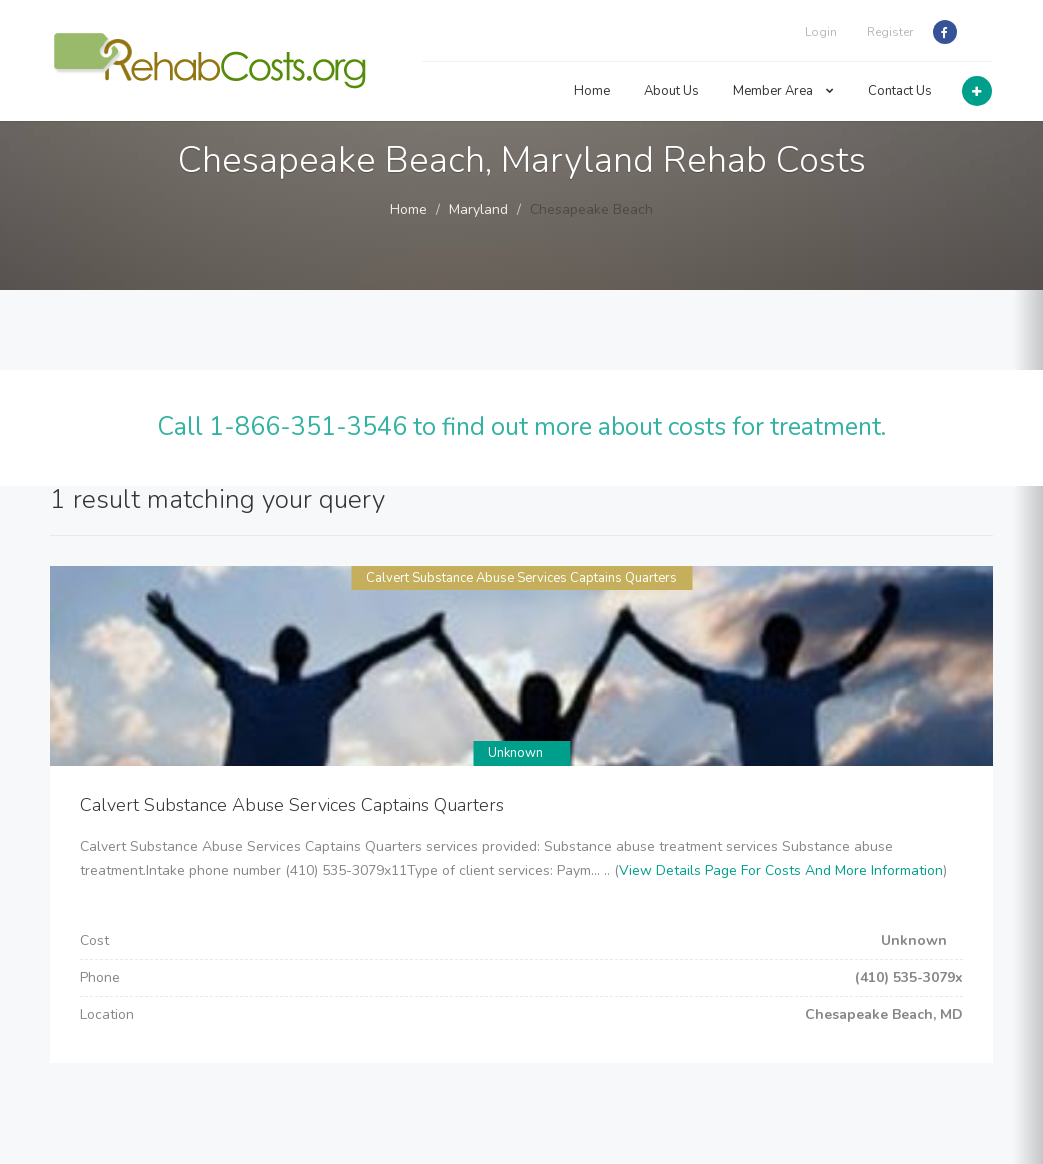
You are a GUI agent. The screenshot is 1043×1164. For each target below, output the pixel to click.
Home (592, 91)
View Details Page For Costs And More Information (781, 870)
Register (890, 32)
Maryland (478, 209)
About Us (671, 91)
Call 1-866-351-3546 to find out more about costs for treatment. (521, 427)
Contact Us (900, 91)
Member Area (783, 91)
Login (821, 32)
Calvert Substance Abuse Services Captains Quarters (521, 578)
